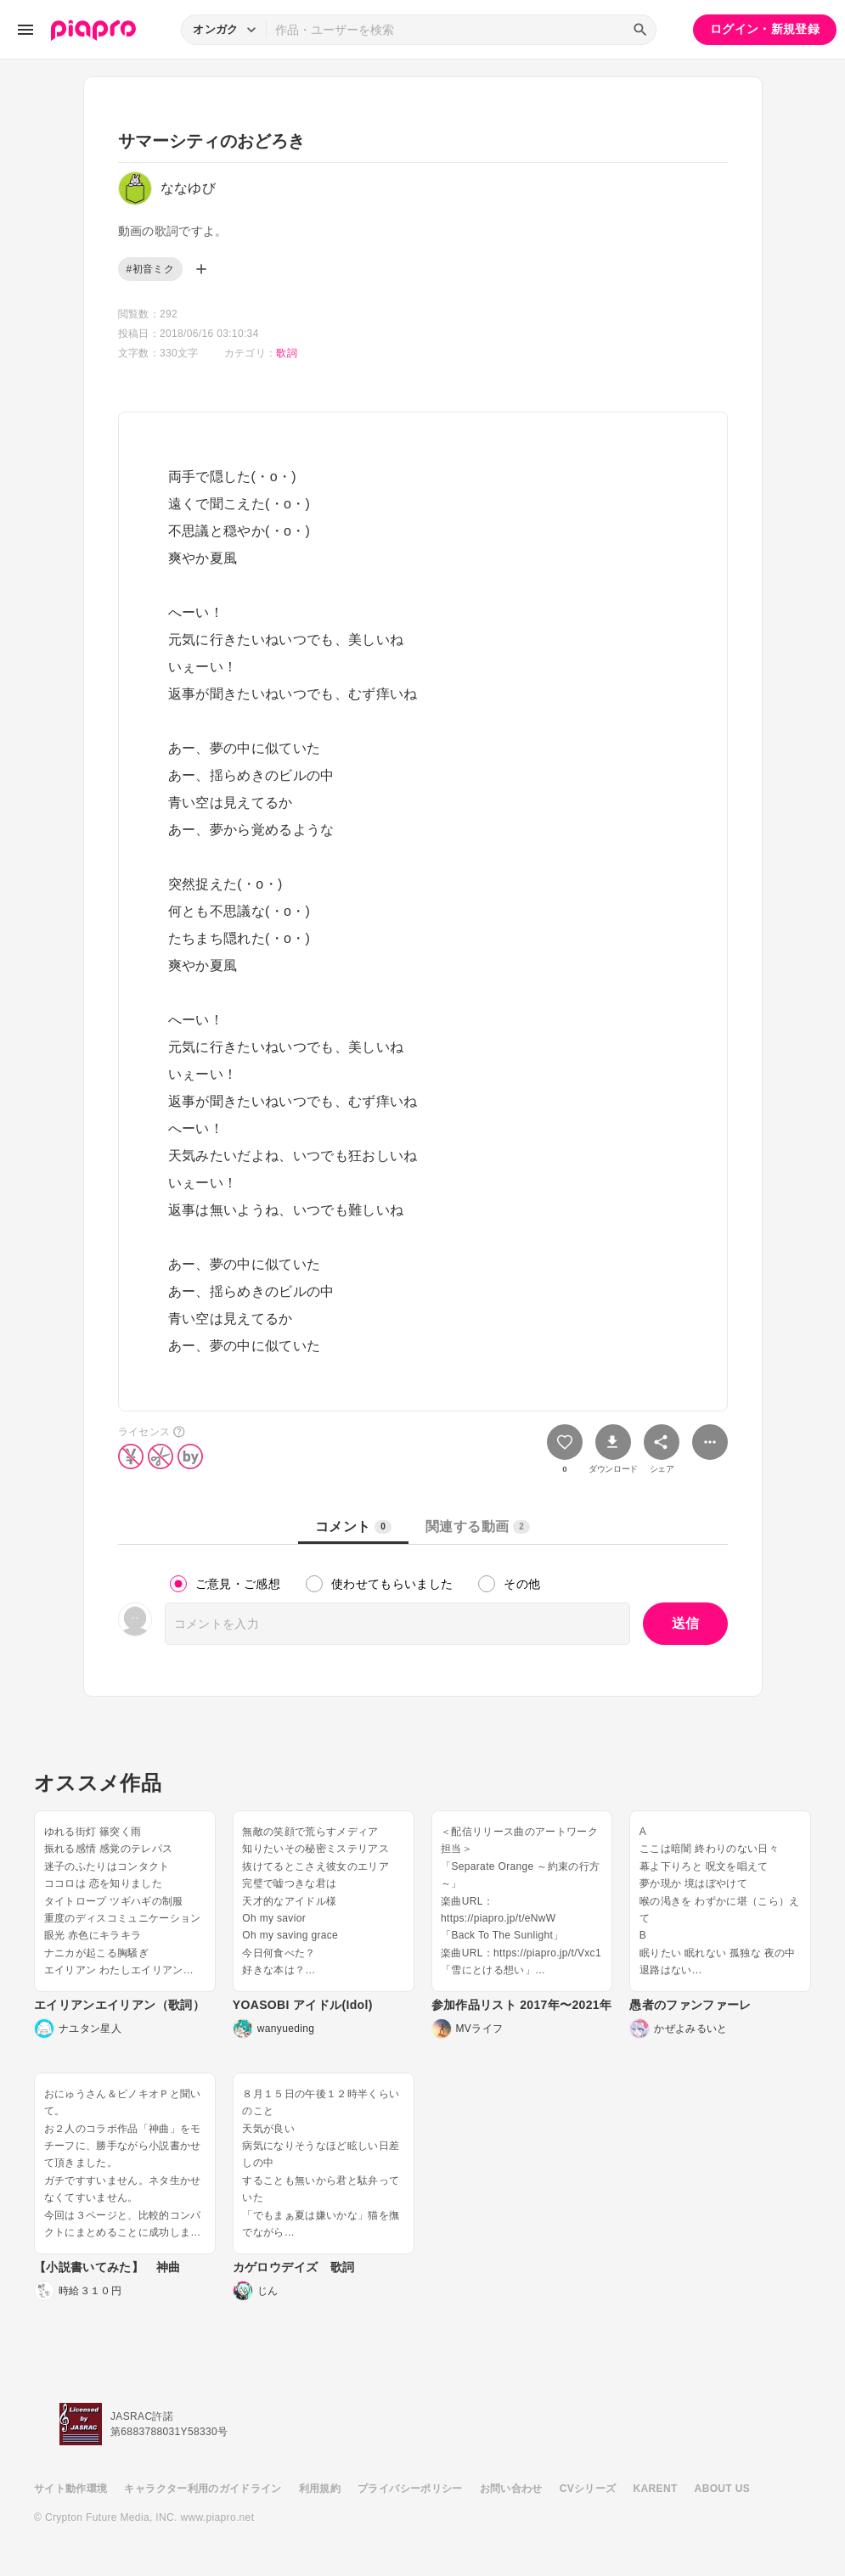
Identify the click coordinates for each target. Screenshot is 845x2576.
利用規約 (320, 2489)
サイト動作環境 (70, 2489)
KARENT (656, 2489)
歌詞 (286, 353)
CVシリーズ (588, 2489)
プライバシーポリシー (410, 2489)
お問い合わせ (511, 2489)
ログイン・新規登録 (765, 29)
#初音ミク (150, 269)
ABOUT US (722, 2489)
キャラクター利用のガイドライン (202, 2489)
